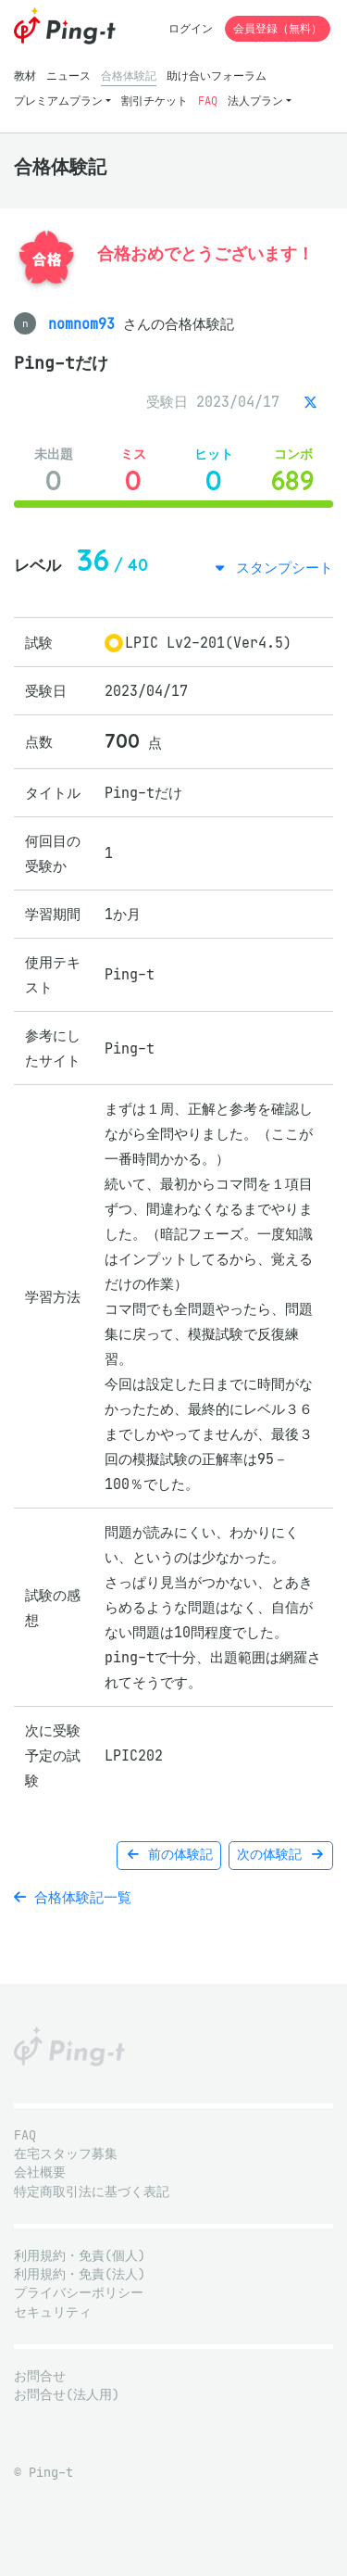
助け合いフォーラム (216, 75)
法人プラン (255, 100)
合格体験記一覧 (72, 1897)
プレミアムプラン (58, 100)
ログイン (190, 28)
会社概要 (40, 2172)
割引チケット (154, 100)
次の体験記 (281, 1855)
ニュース (68, 75)
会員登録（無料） (277, 28)
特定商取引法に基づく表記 (91, 2192)
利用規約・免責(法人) (79, 2274)
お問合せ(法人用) (66, 2395)
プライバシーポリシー (78, 2293)
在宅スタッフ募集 (66, 2154)
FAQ (207, 100)
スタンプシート (280, 567)
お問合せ (40, 2376)
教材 (25, 75)
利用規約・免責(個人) (79, 2256)
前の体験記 (169, 1855)
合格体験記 (128, 75)
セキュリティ (53, 2312)
